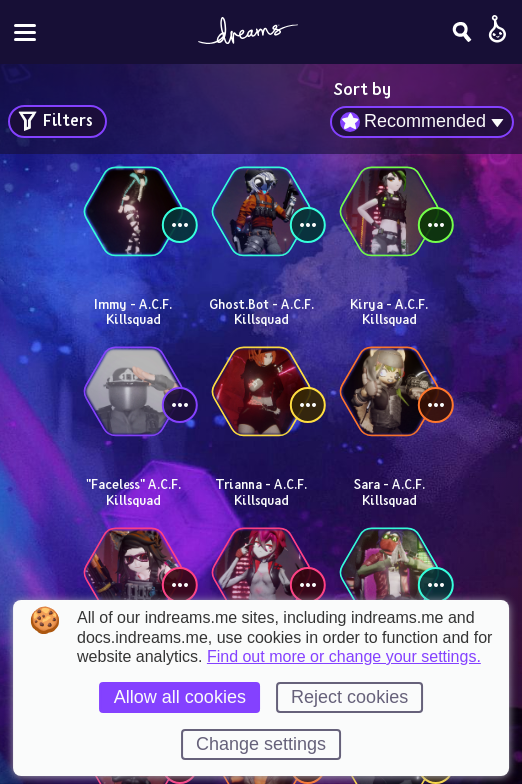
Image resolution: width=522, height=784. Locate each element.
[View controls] (180, 225)
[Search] (462, 32)
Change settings (261, 744)
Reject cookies (349, 697)
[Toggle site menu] (25, 32)
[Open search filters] (57, 121)
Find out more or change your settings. (344, 657)
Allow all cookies (180, 697)
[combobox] (422, 122)
